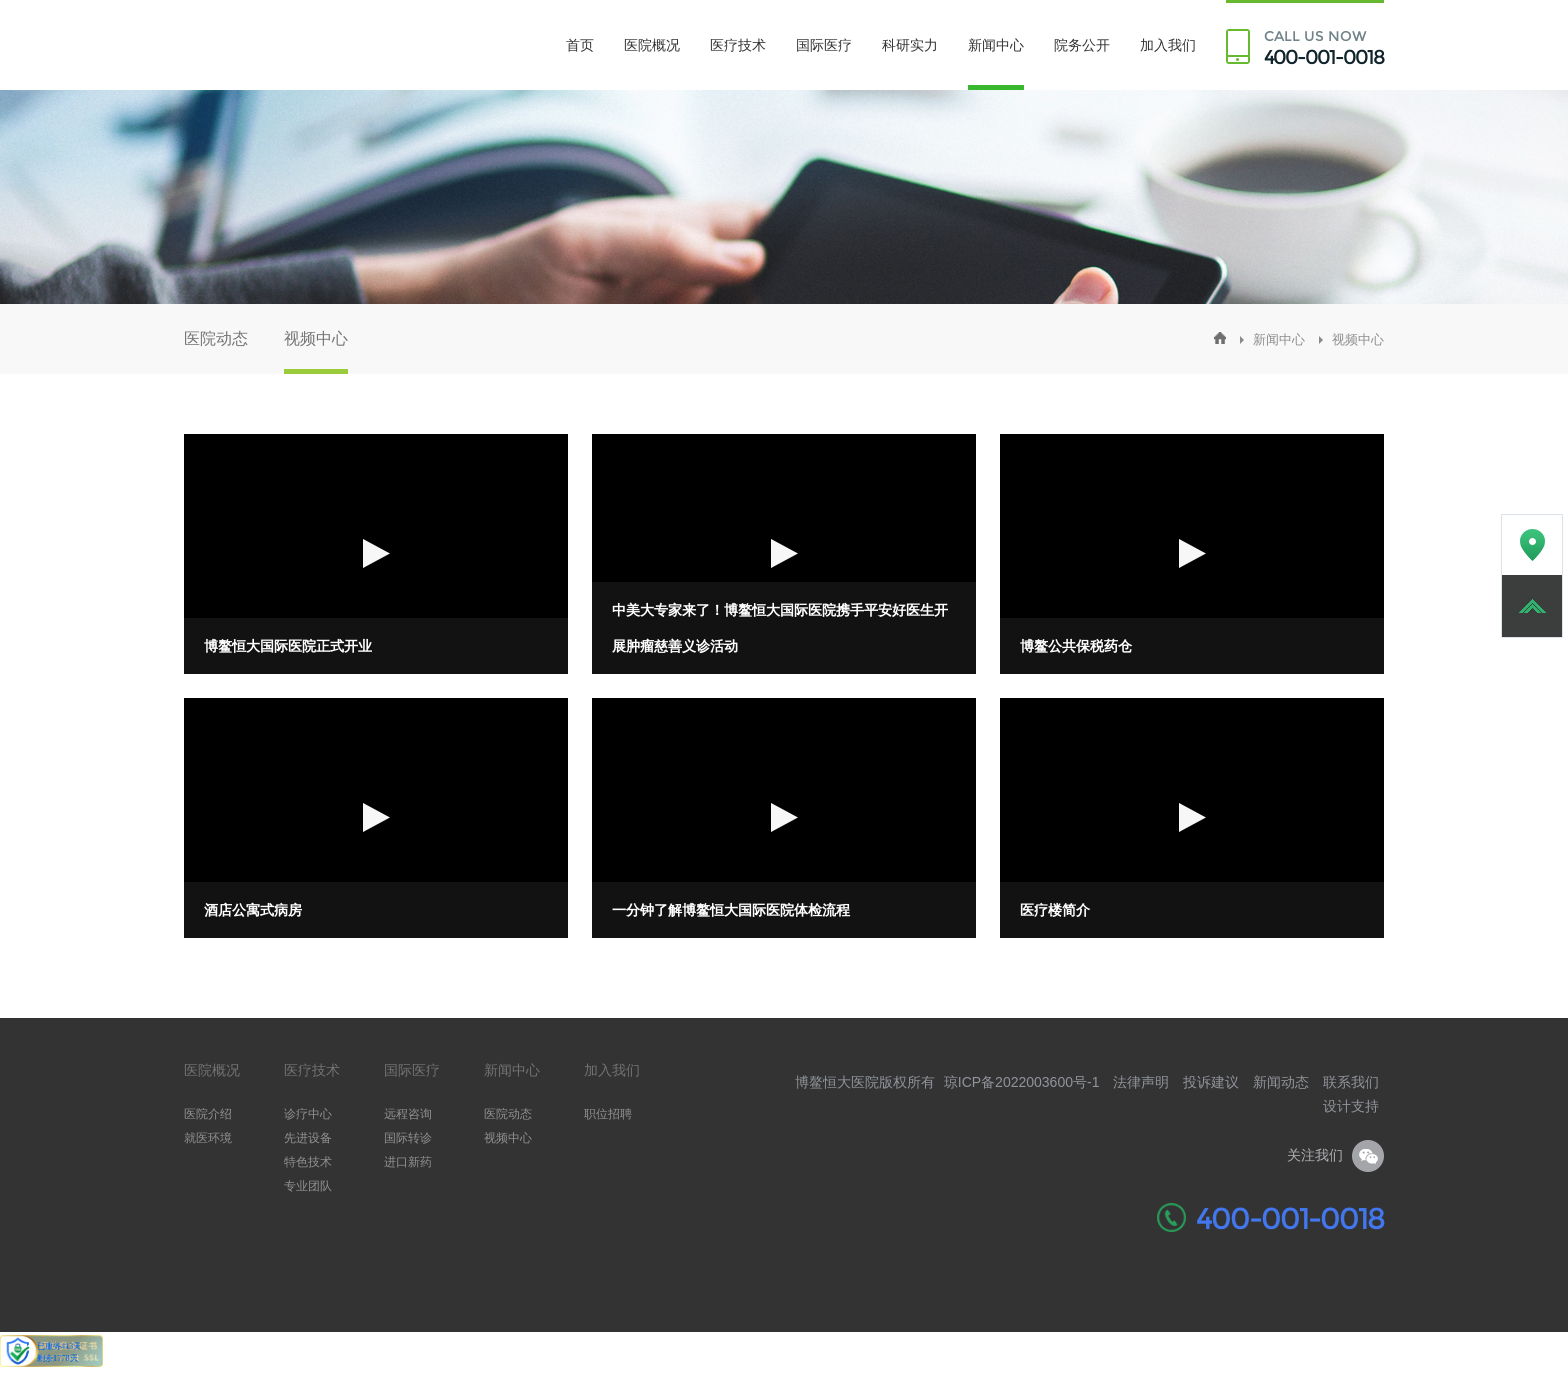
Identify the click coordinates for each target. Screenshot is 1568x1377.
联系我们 (1351, 1082)
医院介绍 (208, 1114)
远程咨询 (408, 1114)
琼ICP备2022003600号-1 (1022, 1082)
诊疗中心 (308, 1114)
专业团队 (308, 1186)
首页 (580, 45)
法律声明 (1141, 1082)
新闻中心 (996, 45)
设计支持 (1351, 1106)
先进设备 (308, 1138)
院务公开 (1082, 45)
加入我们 (1168, 45)
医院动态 (216, 338)
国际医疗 (824, 45)
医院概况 (652, 45)
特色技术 (308, 1162)
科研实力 (910, 45)
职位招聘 (608, 1114)
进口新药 (408, 1162)
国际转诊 (408, 1138)
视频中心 (316, 338)
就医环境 (208, 1138)
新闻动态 (1281, 1082)
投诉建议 (1211, 1082)
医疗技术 (738, 45)
